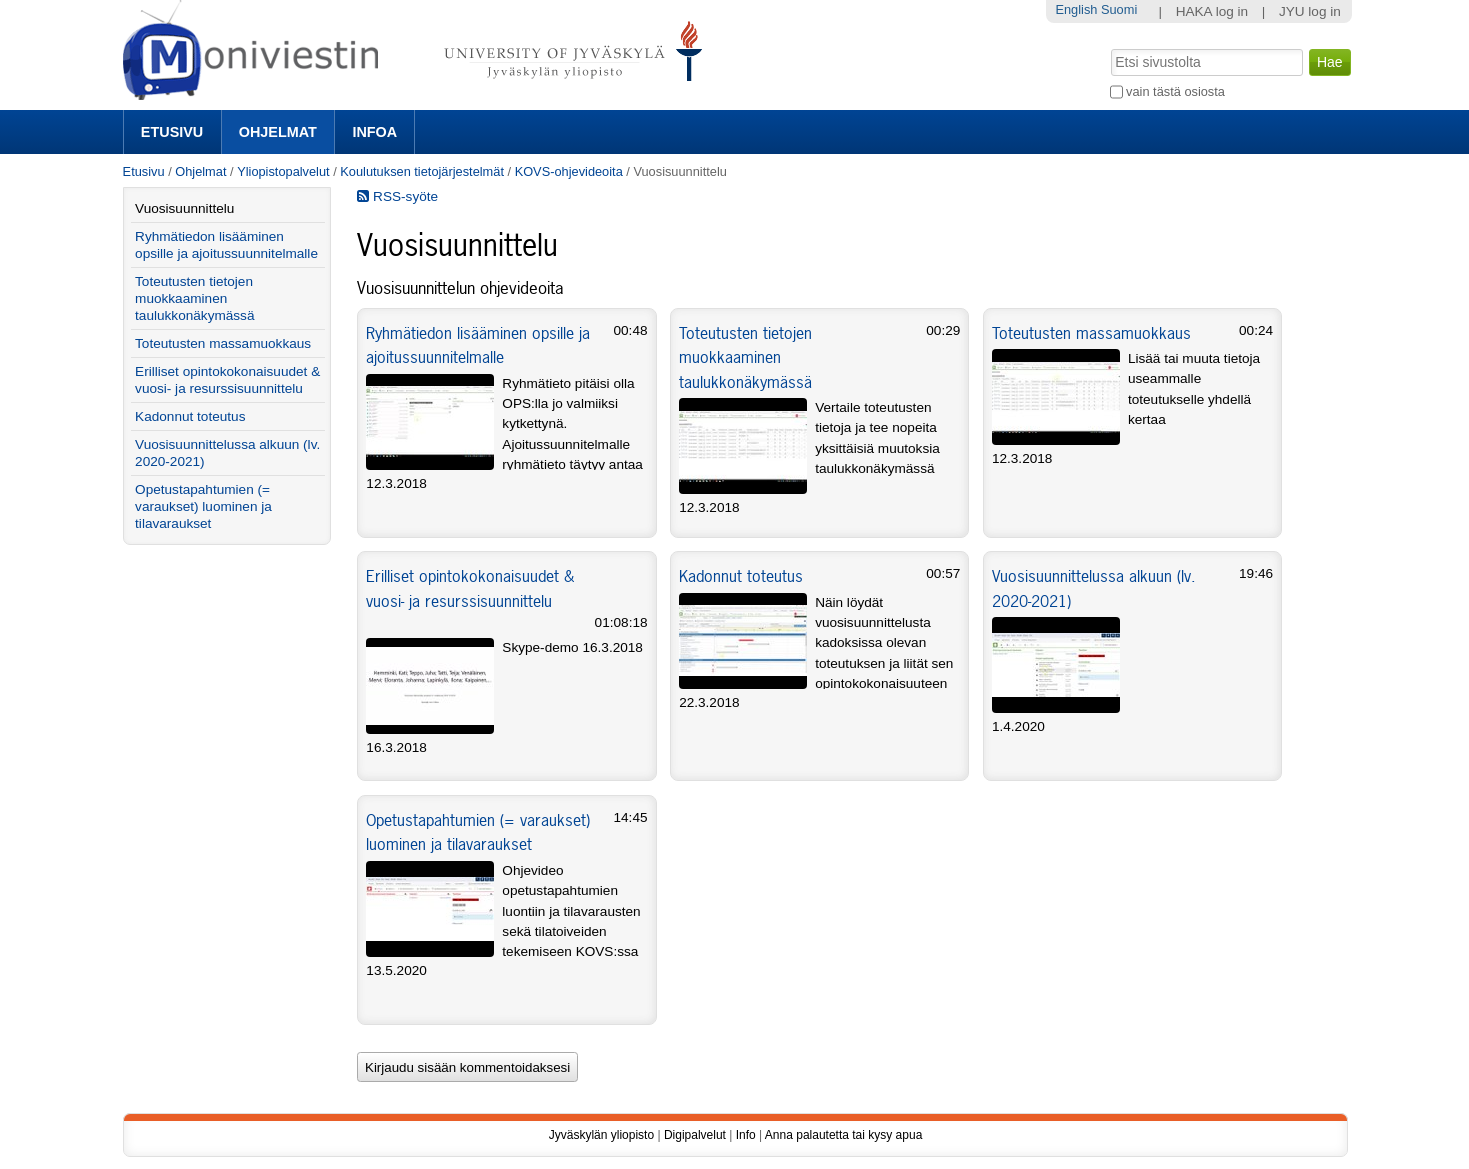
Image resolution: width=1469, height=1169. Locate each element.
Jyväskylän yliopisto (601, 1135)
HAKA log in (1212, 11)
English (1076, 9)
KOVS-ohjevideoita (569, 171)
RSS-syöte (397, 196)
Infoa (374, 132)
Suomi (1119, 9)
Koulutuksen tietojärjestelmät (422, 171)
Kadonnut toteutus (741, 576)
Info (746, 1135)
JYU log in (1310, 11)
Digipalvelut (695, 1135)
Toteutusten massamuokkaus (1091, 333)
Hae (1108, 47)
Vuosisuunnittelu (184, 208)
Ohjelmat (278, 132)
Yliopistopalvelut (283, 171)
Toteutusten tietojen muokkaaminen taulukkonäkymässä (745, 357)
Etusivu (172, 132)
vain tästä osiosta (1175, 91)
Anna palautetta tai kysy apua (843, 1135)
